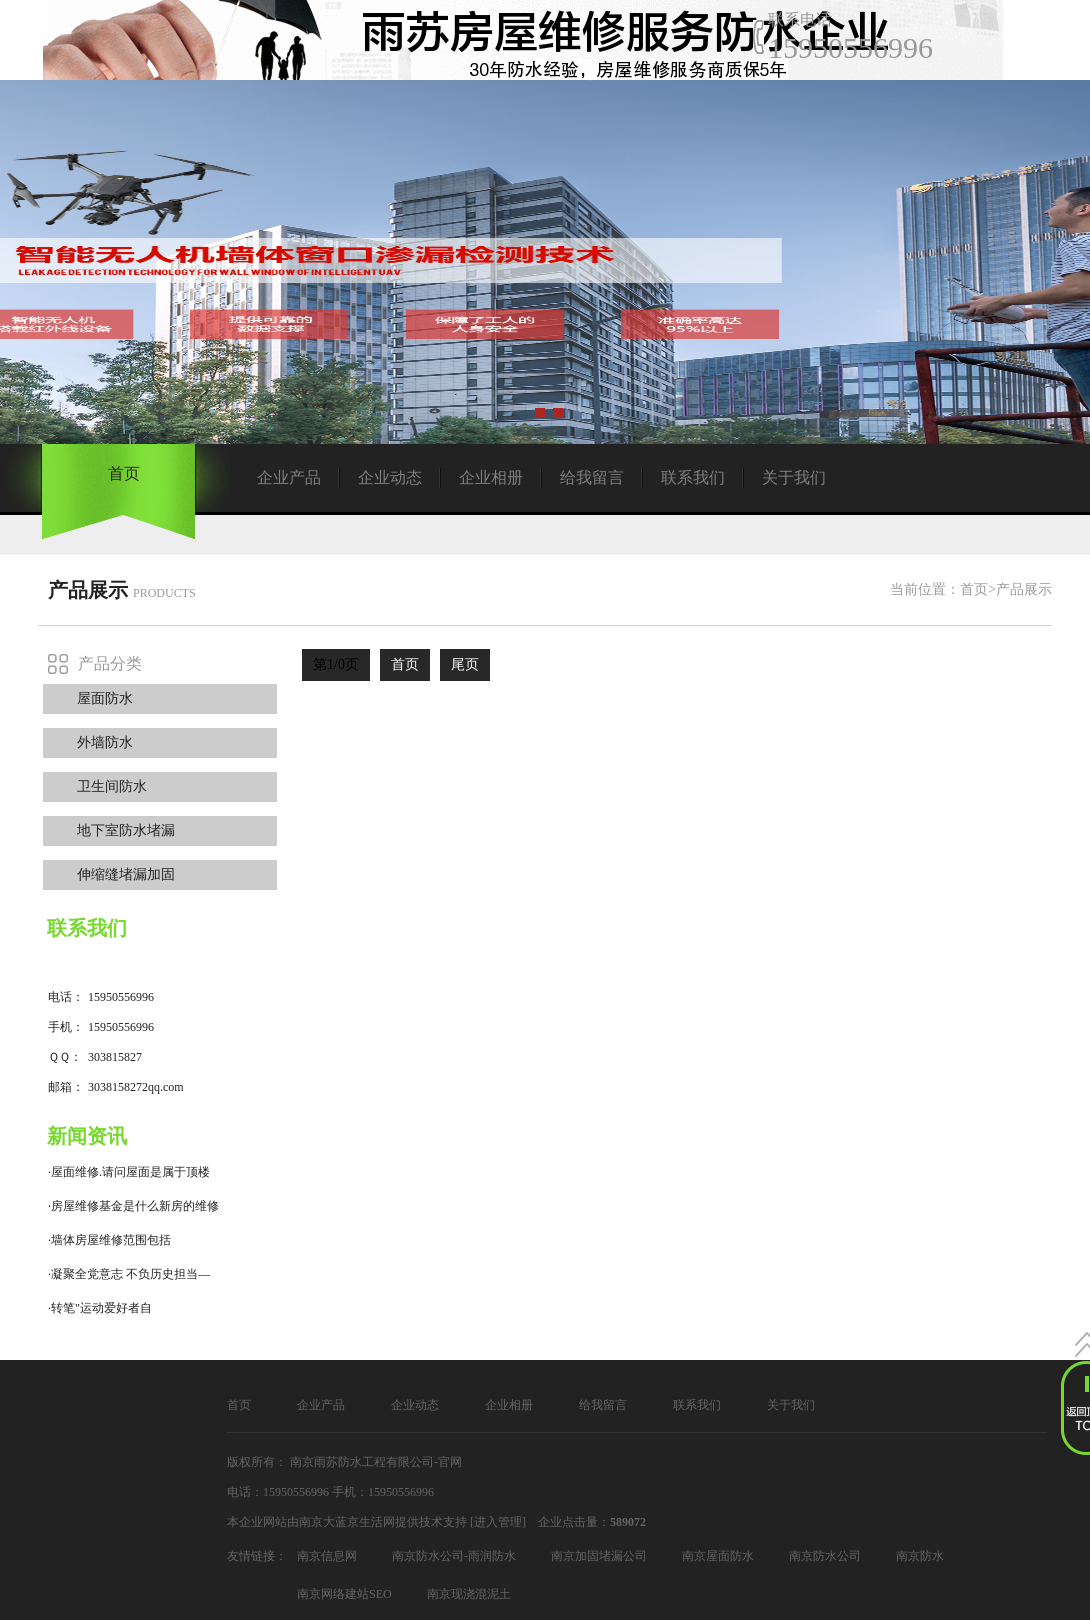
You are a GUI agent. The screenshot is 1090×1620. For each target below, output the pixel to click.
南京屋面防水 (718, 1556)
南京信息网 (327, 1556)
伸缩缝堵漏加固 (126, 874)
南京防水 (920, 1556)
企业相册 (491, 477)
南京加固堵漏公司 (599, 1556)
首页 (124, 473)
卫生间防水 (112, 786)
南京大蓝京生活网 (347, 1522)
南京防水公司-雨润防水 (454, 1556)
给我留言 (592, 477)
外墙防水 (105, 742)
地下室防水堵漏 (126, 830)
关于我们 (794, 477)
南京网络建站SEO (344, 1594)
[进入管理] (498, 1522)
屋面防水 (105, 698)
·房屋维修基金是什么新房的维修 (133, 1206)
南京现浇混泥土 (469, 1594)
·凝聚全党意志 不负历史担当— (129, 1274)
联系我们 (693, 477)
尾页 (465, 664)
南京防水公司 (825, 1556)
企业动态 (390, 477)
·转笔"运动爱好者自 (100, 1308)
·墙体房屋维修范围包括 (109, 1240)
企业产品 (289, 477)
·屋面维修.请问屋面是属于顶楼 (129, 1172)
